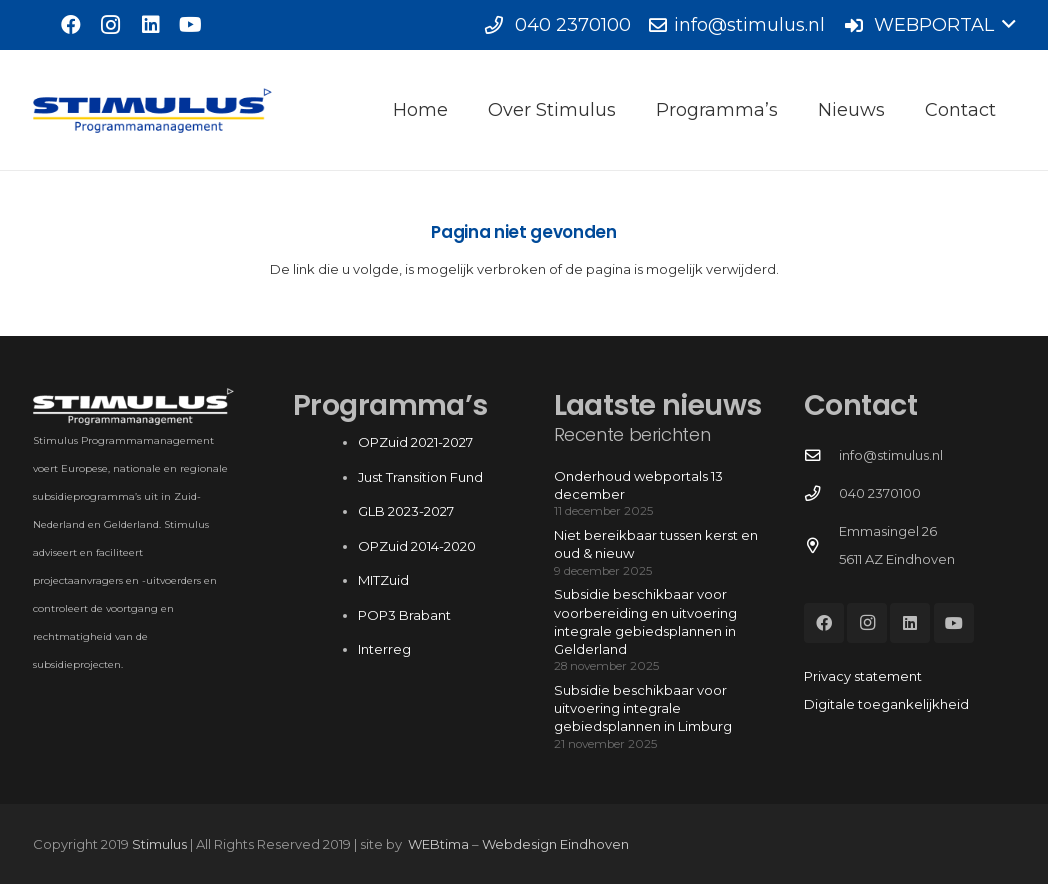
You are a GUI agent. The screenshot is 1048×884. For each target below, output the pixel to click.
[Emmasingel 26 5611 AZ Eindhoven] (821, 546)
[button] (929, 25)
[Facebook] (71, 25)
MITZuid (383, 580)
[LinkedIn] (151, 25)
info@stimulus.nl (891, 455)
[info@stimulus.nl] (821, 456)
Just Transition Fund (422, 477)
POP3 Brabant (404, 615)
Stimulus (159, 844)
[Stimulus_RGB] (153, 110)
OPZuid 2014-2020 (417, 546)
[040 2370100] (821, 494)
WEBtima (438, 844)
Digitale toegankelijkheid (886, 704)
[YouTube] (191, 25)
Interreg (384, 649)
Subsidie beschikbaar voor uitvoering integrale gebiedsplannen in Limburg (643, 708)
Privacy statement (863, 676)
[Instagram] (111, 25)
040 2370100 (880, 493)
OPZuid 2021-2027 (415, 442)
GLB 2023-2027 (406, 511)
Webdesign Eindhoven (555, 844)
